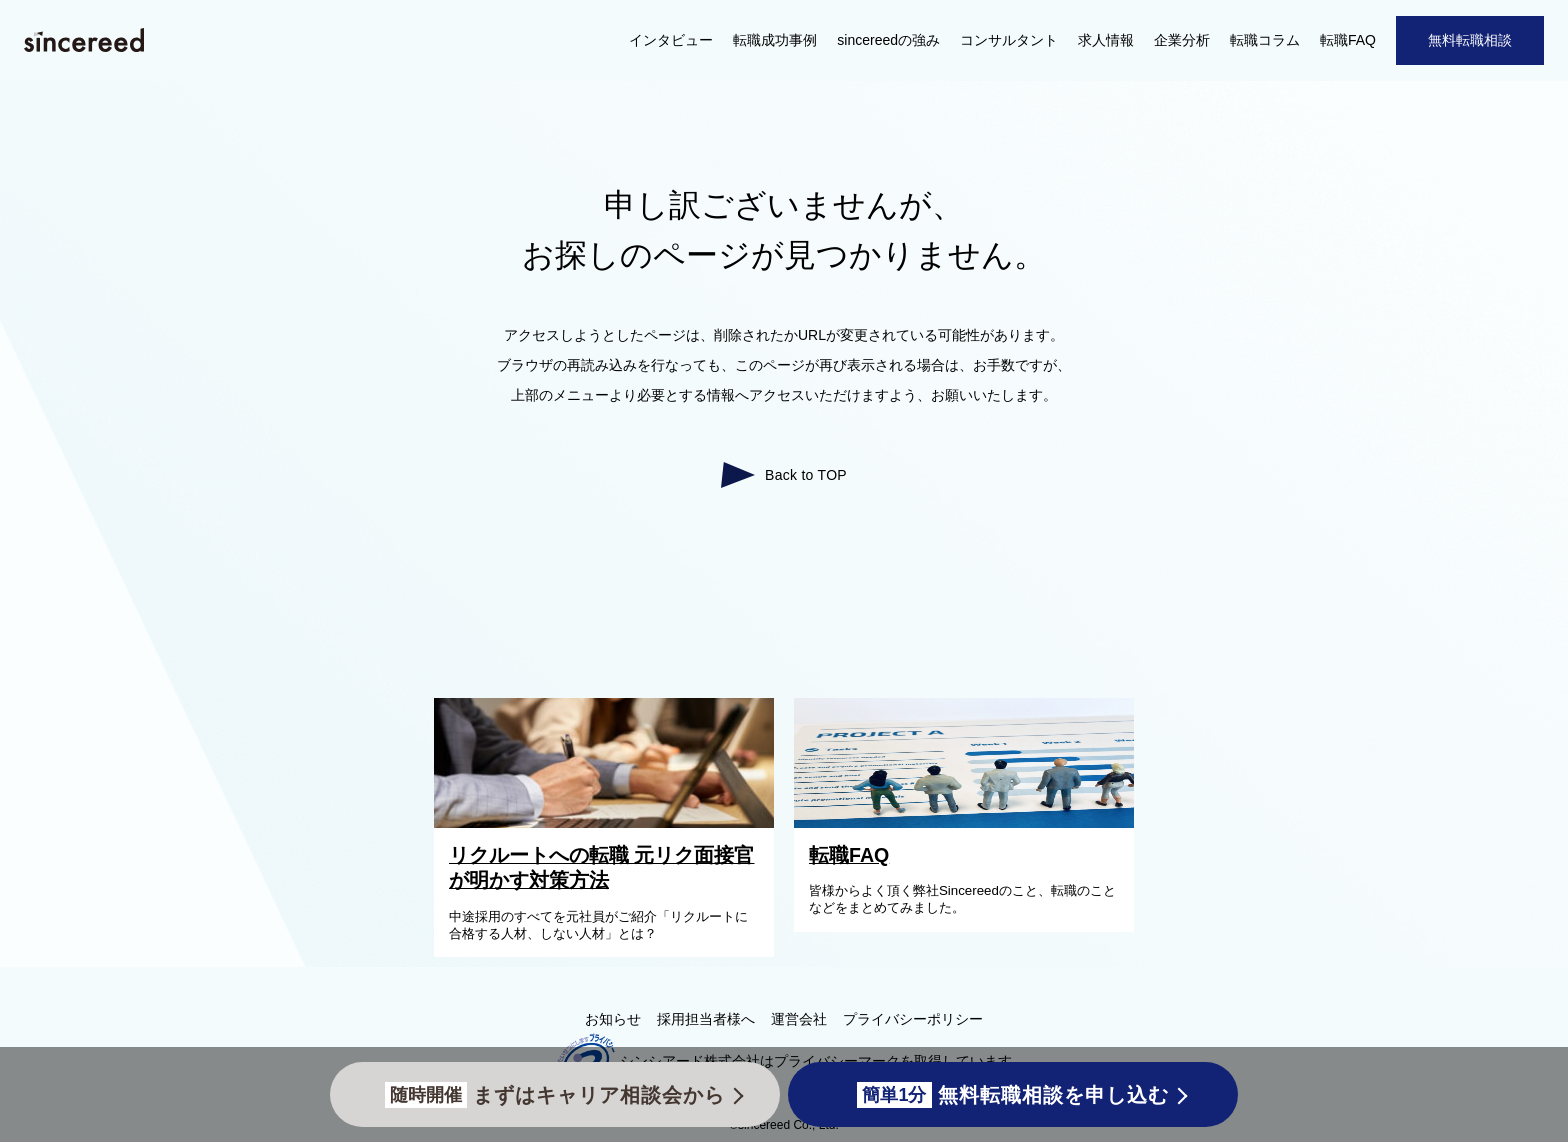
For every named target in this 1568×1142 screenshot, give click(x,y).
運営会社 (799, 1019)
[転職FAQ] (969, 823)
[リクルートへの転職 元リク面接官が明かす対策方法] (609, 823)
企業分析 (1182, 40)
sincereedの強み (888, 40)
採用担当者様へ (706, 1019)
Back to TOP (806, 475)
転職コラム (1265, 40)
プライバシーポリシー (913, 1019)
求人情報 (1106, 40)
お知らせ (613, 1019)
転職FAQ (1348, 40)
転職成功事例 (775, 40)
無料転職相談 (1470, 40)
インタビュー (671, 40)
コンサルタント (1009, 40)
